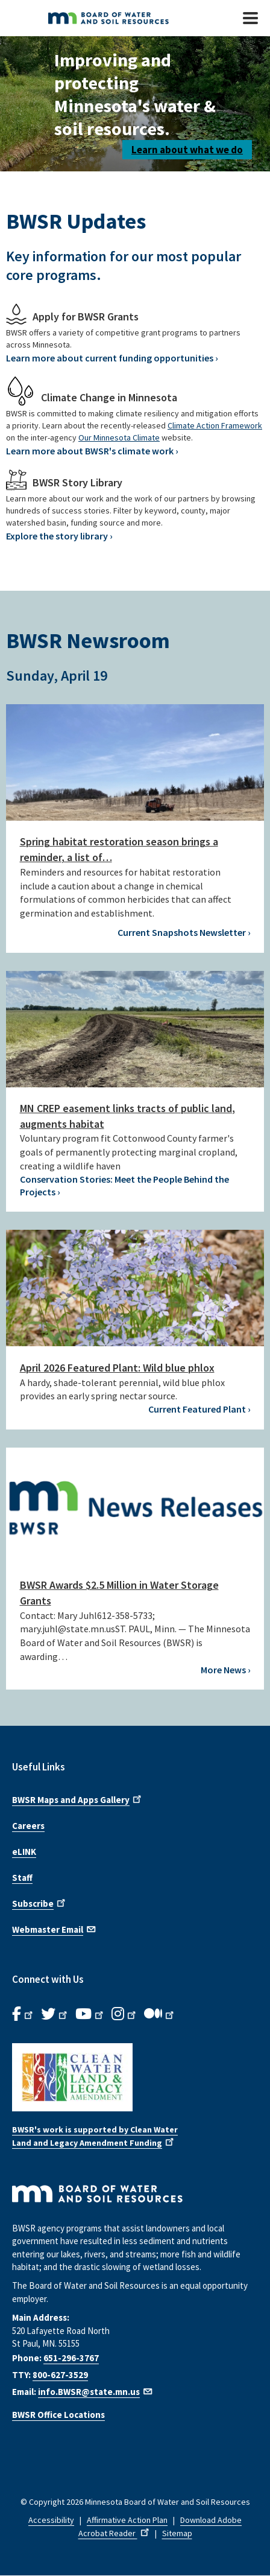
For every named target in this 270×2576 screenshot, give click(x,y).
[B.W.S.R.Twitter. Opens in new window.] (55, 2014)
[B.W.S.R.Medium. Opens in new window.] (160, 2014)
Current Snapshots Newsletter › (184, 932)
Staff (22, 1877)
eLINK (24, 1851)
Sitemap (177, 2533)
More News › (226, 1670)
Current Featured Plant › (199, 1409)
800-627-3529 (60, 2374)
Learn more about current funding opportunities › (112, 358)
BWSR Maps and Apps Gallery (77, 1798)
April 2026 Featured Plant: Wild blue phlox (117, 1368)
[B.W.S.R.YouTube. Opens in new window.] (90, 2014)
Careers (28, 1825)
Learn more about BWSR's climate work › (92, 451)
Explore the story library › (59, 536)
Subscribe (40, 1902)
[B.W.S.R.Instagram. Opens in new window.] (124, 2014)
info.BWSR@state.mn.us (96, 2391)
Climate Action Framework (215, 425)
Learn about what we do (187, 149)
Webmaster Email (54, 1928)
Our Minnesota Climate (119, 437)
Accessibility (51, 2519)
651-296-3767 (71, 2358)
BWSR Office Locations (58, 2414)
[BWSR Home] (117, 18)
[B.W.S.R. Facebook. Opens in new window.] (23, 2014)
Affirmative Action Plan (127, 2519)
